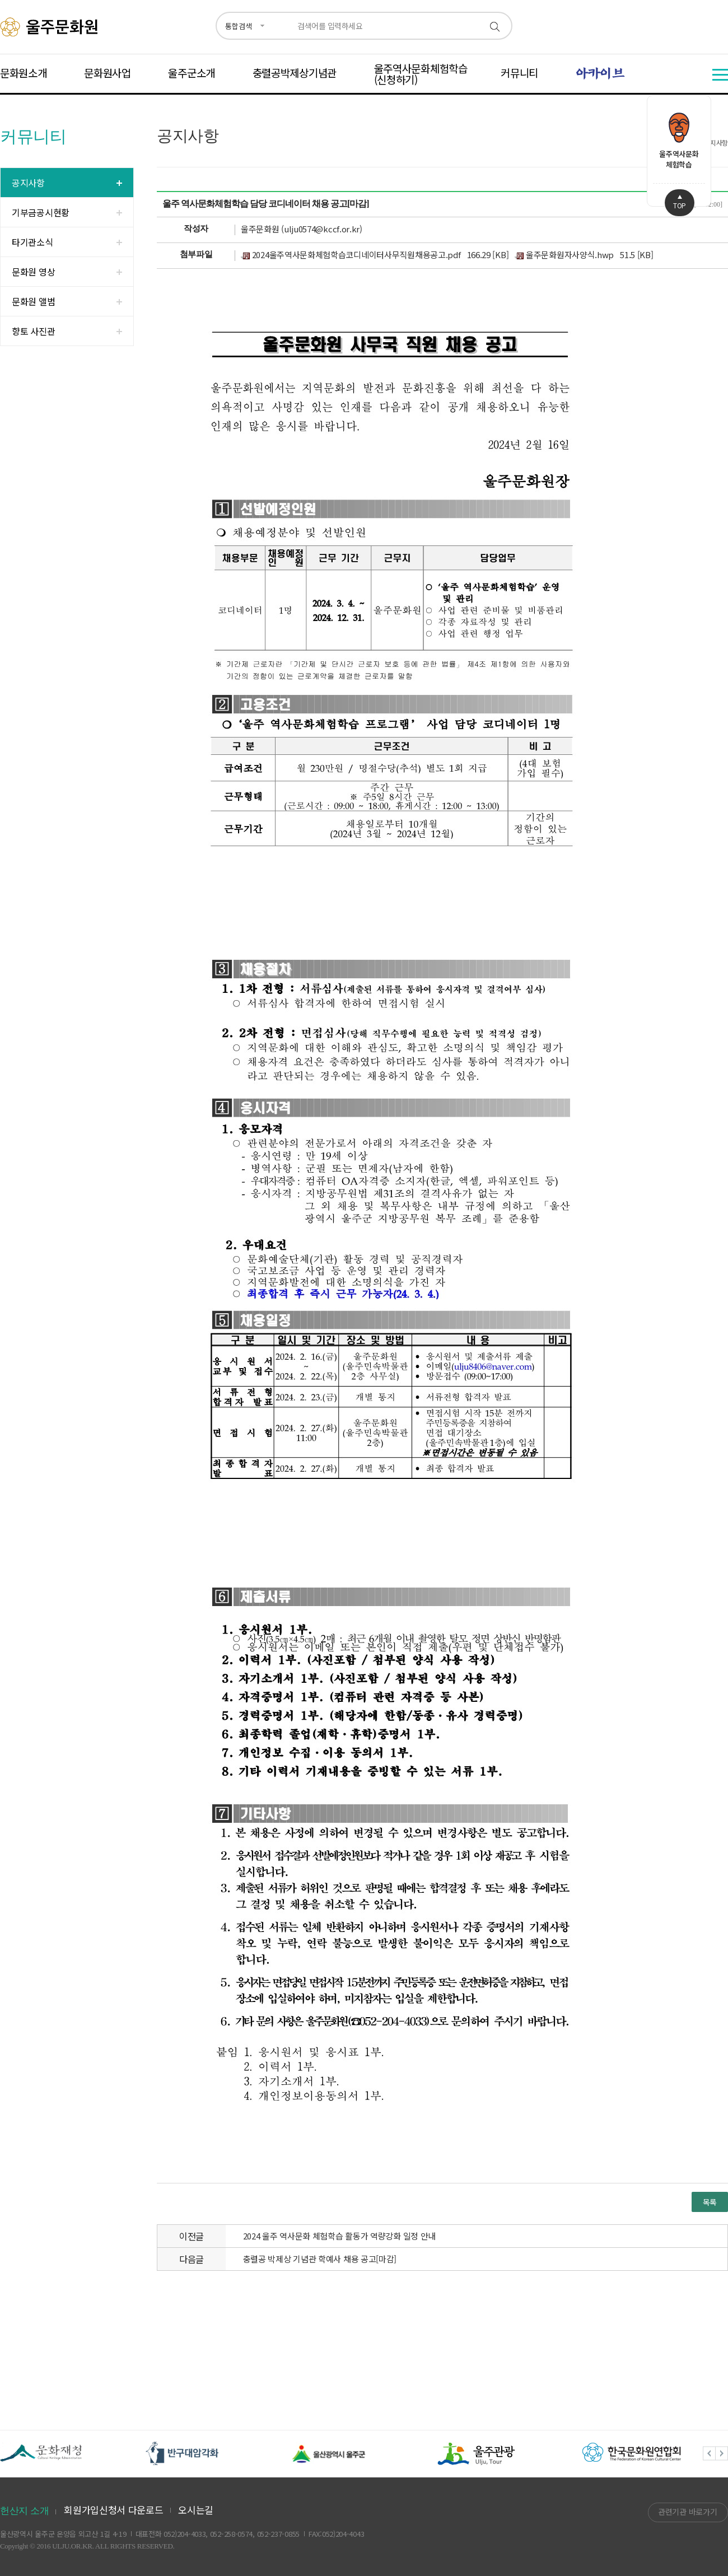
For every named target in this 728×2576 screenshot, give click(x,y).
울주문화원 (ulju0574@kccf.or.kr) (301, 229)
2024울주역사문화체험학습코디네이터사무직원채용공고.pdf (350, 254)
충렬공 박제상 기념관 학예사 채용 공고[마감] (320, 2259)
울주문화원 (50, 26)
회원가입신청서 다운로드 (113, 2510)
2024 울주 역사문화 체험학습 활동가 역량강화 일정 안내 (339, 2236)
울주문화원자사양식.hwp (564, 254)
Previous (709, 2454)
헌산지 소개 (24, 2510)
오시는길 (195, 2510)
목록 (710, 2202)
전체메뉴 (720, 75)
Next (722, 2454)
